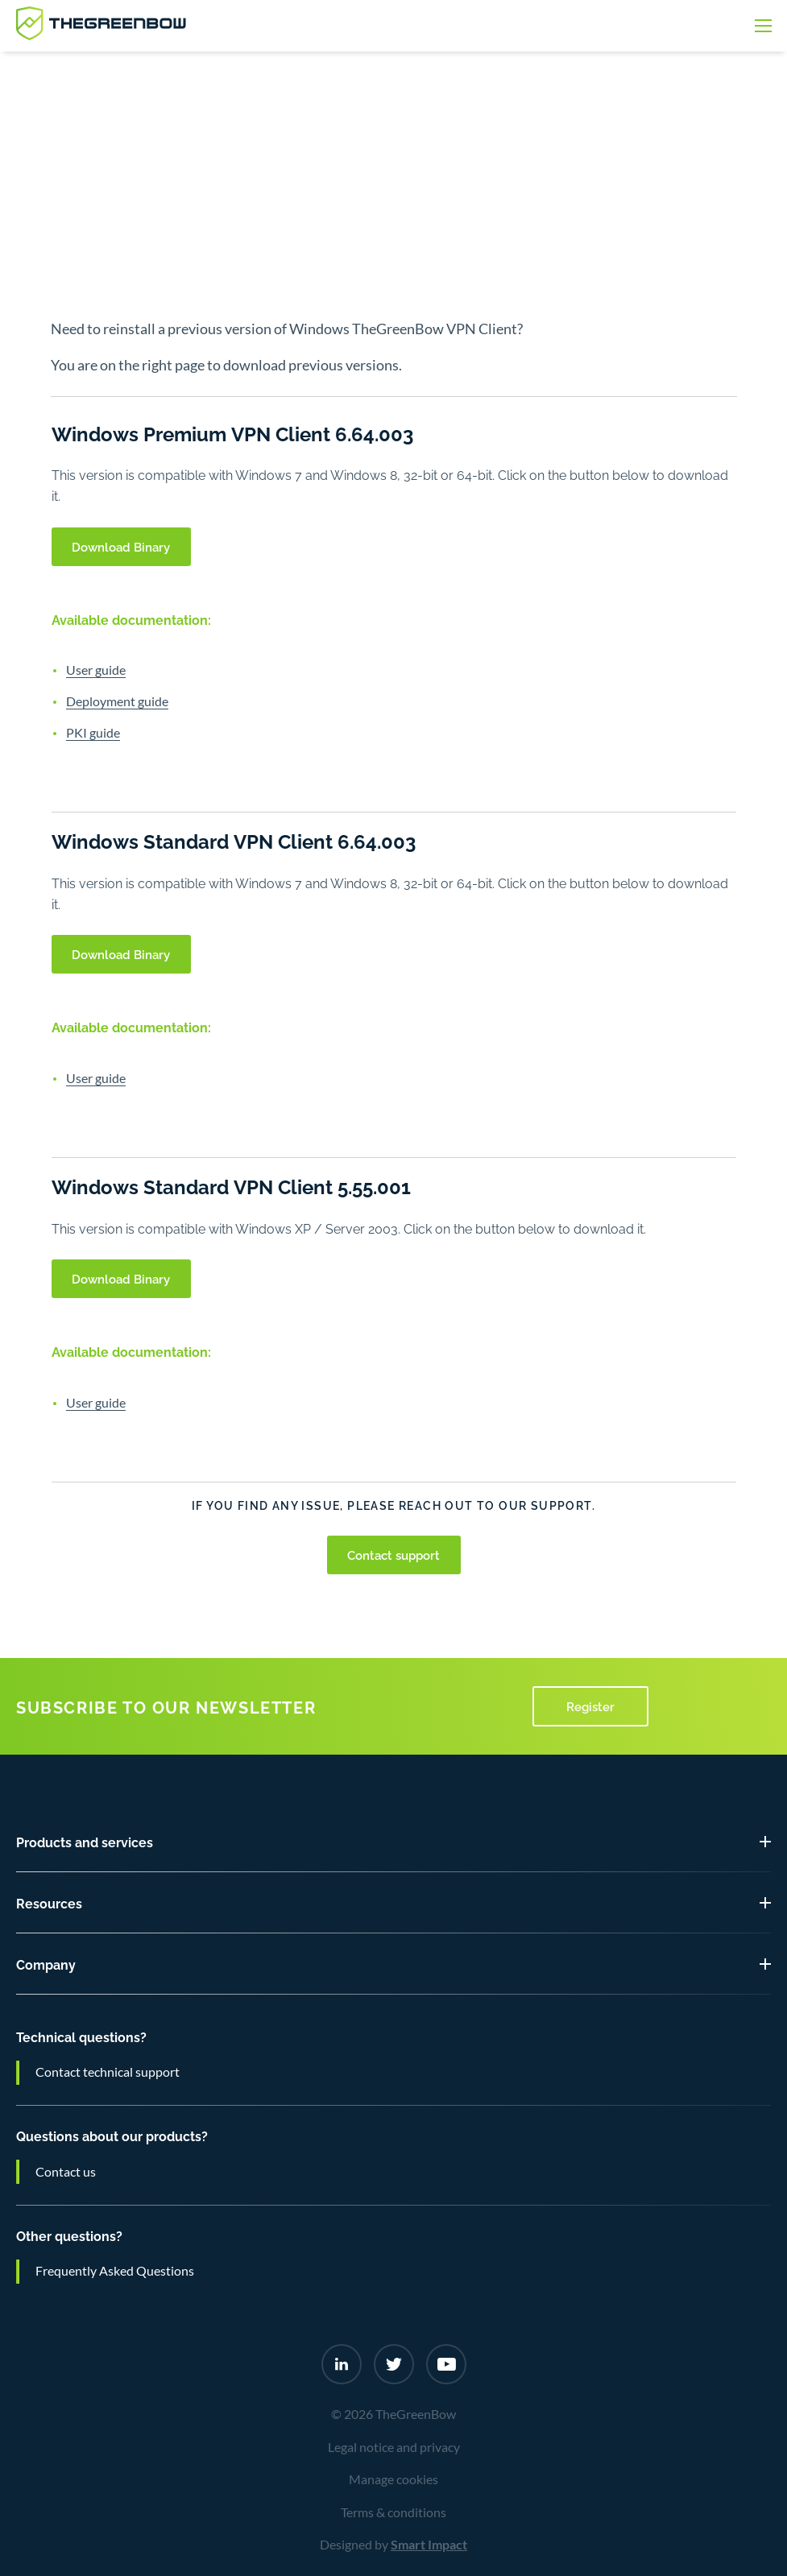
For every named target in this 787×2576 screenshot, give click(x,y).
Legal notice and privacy (394, 2447)
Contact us (65, 2172)
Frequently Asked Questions (114, 2271)
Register (590, 1705)
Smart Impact (429, 2544)
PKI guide (93, 733)
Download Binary (121, 546)
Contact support (393, 1554)
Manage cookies (393, 2479)
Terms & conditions (393, 2512)
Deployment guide (117, 701)
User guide (96, 670)
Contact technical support (107, 2072)
